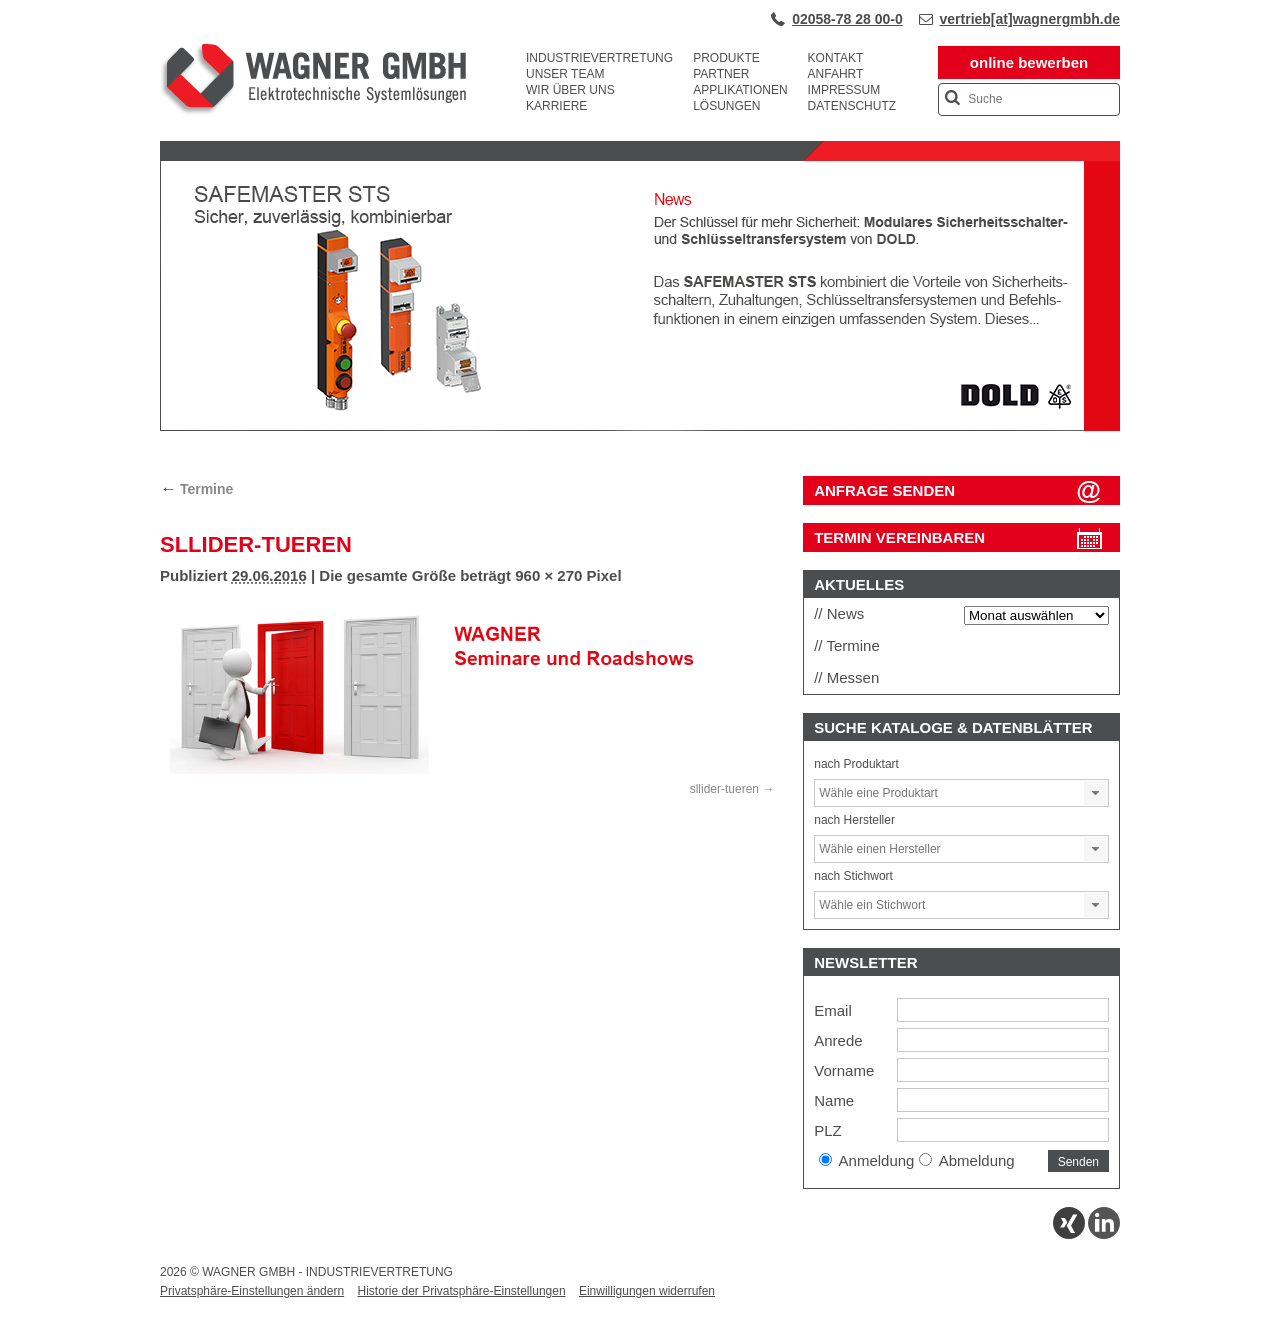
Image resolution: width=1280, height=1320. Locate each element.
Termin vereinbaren (899, 537)
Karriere (556, 106)
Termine (196, 489)
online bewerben (1029, 62)
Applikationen (740, 90)
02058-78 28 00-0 (847, 19)
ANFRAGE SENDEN (884, 490)
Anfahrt (836, 74)
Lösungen (726, 106)
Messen (853, 677)
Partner (721, 74)
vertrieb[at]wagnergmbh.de (1030, 19)
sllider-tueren (724, 789)
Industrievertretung (599, 58)
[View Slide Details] (640, 427)
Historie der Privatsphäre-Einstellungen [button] (461, 1291)
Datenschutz (852, 106)
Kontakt (836, 58)
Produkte (726, 58)
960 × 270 (548, 575)
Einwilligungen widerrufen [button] (647, 1291)
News (846, 613)
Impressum (844, 90)
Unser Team (565, 74)
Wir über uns (570, 90)
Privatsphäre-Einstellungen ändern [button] (252, 1291)
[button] (1096, 793)
